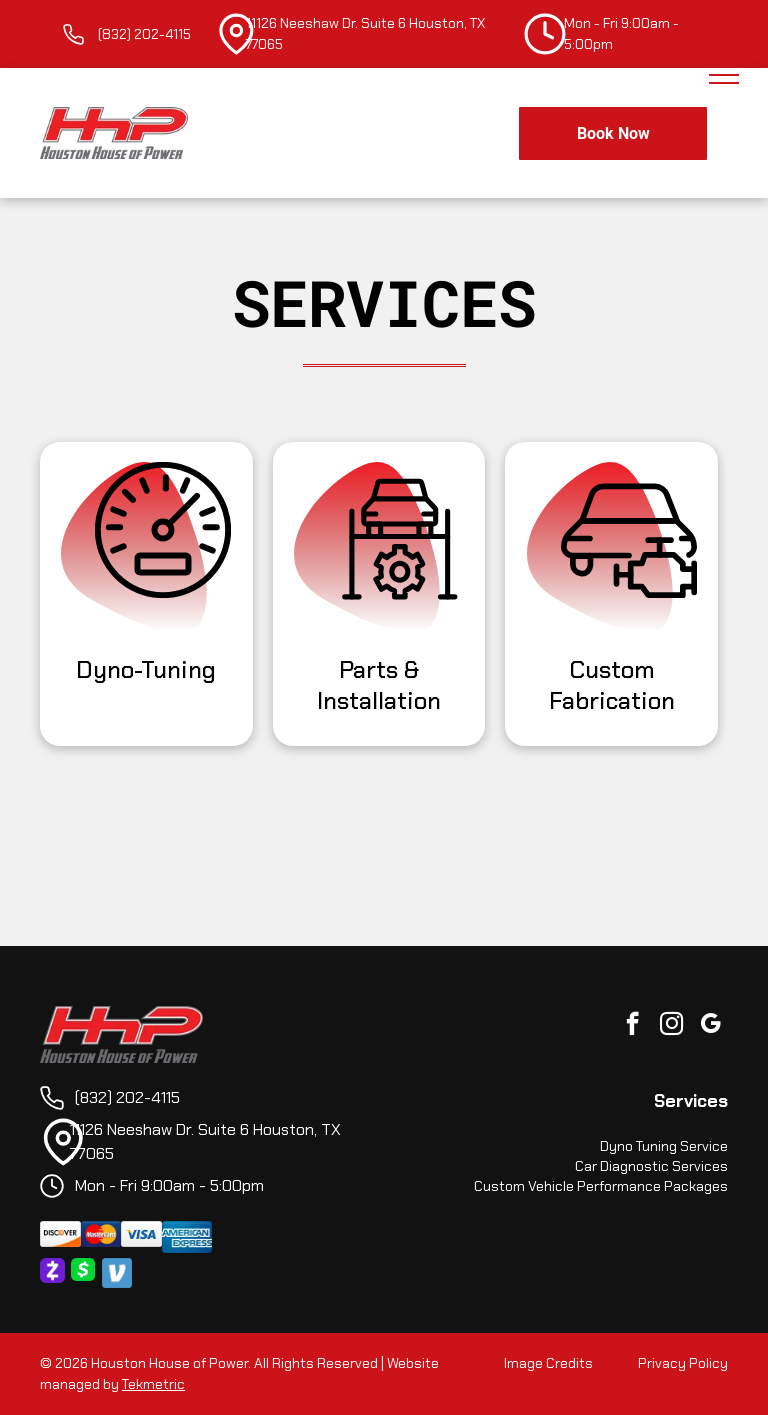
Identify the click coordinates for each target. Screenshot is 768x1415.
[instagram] (671, 1026)
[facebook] (632, 1026)
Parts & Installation (379, 685)
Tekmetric (153, 1384)
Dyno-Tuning (146, 669)
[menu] (724, 75)
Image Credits (548, 1363)
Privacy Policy (683, 1363)
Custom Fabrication (612, 685)
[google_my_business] (710, 1026)
